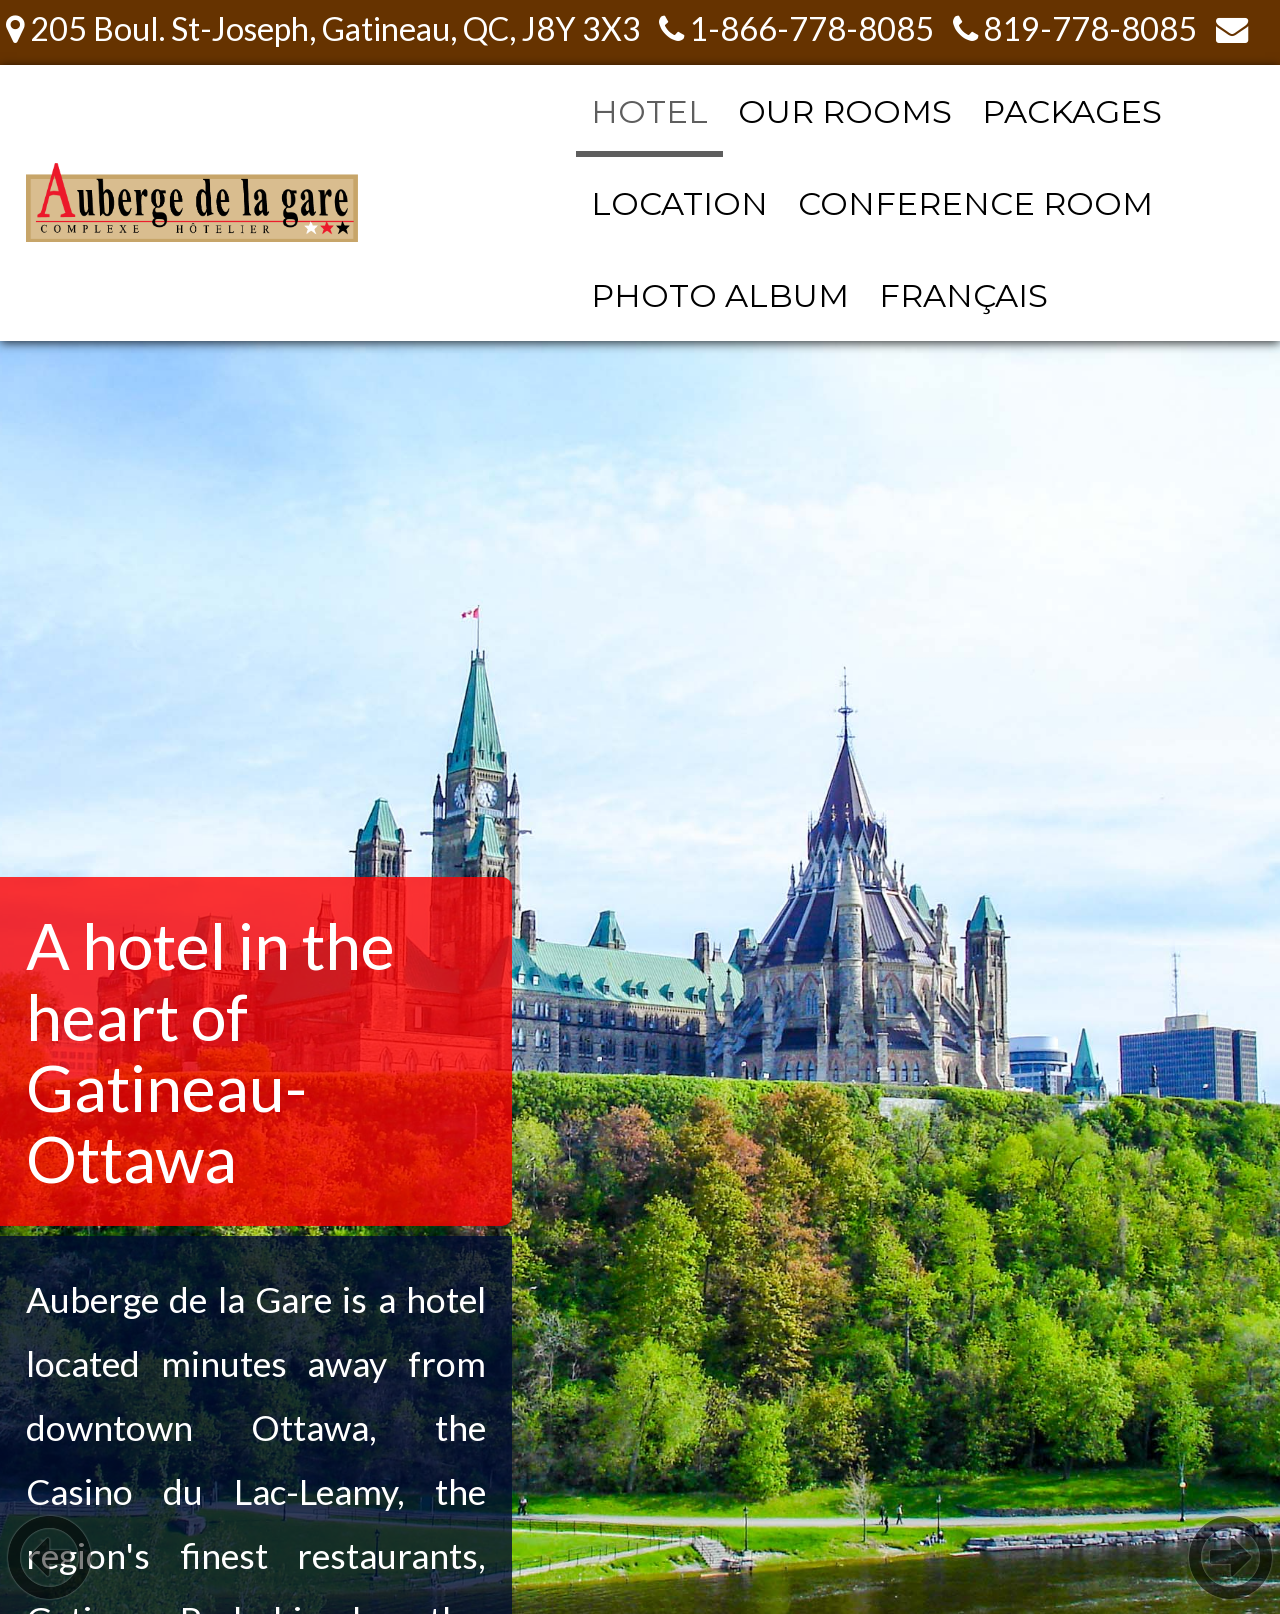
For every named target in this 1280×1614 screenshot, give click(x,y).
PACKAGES (1072, 111)
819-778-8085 (1075, 28)
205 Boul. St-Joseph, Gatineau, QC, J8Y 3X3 (323, 28)
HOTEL (649, 111)
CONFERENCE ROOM (975, 203)
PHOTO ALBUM (720, 295)
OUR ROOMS (845, 111)
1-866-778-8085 (796, 28)
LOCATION (679, 203)
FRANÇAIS (963, 295)
